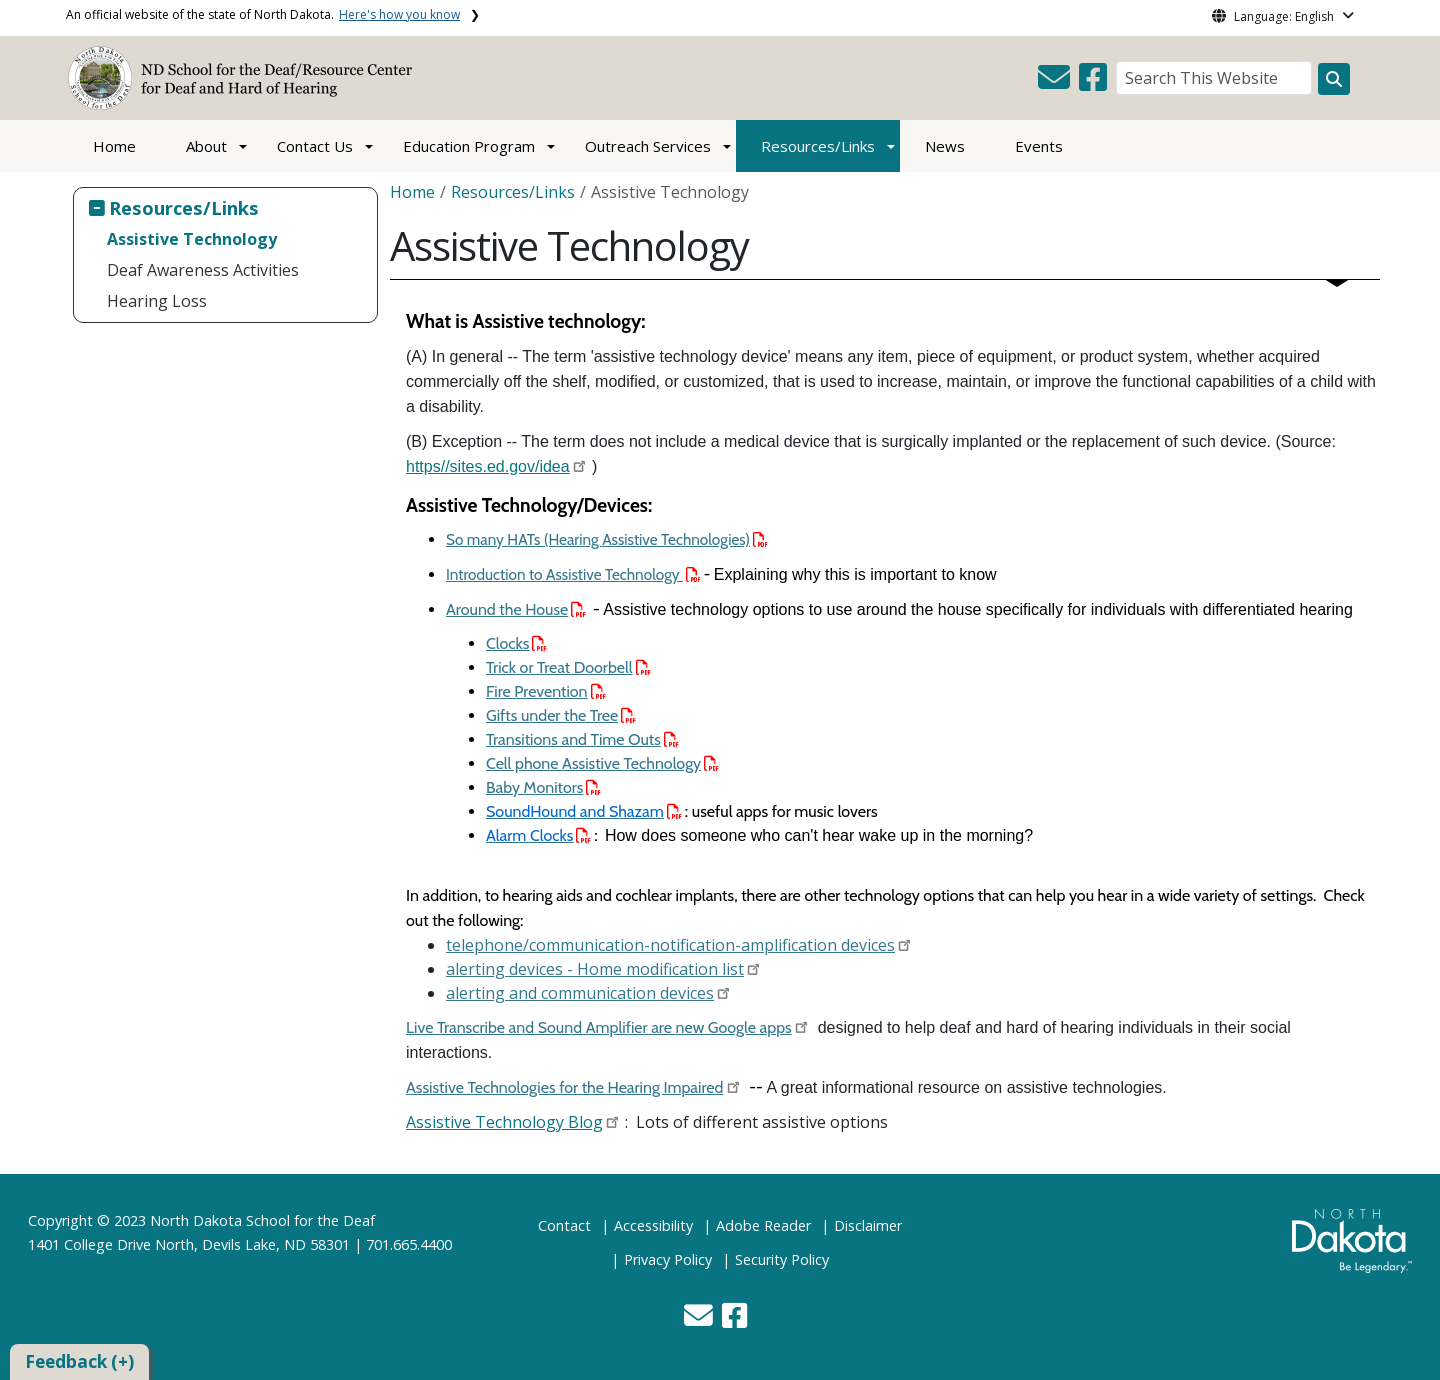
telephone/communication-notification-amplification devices (670, 945)
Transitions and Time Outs (582, 739)
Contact (564, 1225)
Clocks (516, 643)
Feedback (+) (79, 1361)
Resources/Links (818, 146)
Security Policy (782, 1259)
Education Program (469, 146)
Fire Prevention (546, 691)
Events (1039, 146)
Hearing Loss (157, 301)
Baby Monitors (543, 787)
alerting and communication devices (580, 993)
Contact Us (315, 146)
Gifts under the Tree (561, 715)
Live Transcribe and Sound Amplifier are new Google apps (599, 1027)
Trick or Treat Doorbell (568, 667)
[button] (1056, 83)
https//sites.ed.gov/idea (488, 466)
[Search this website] (1334, 79)
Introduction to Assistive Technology (573, 574)
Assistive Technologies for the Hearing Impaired (564, 1087)
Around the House (516, 609)
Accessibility (653, 1225)
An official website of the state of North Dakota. (263, 14)
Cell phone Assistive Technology (602, 763)
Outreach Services (648, 146)
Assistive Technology (192, 239)
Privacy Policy (668, 1259)
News (945, 146)
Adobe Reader (763, 1225)
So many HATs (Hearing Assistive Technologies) (607, 539)
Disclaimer (868, 1225)
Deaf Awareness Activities (203, 270)
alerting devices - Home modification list (595, 969)
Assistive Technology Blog (504, 1122)
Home (114, 146)
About (206, 146)
